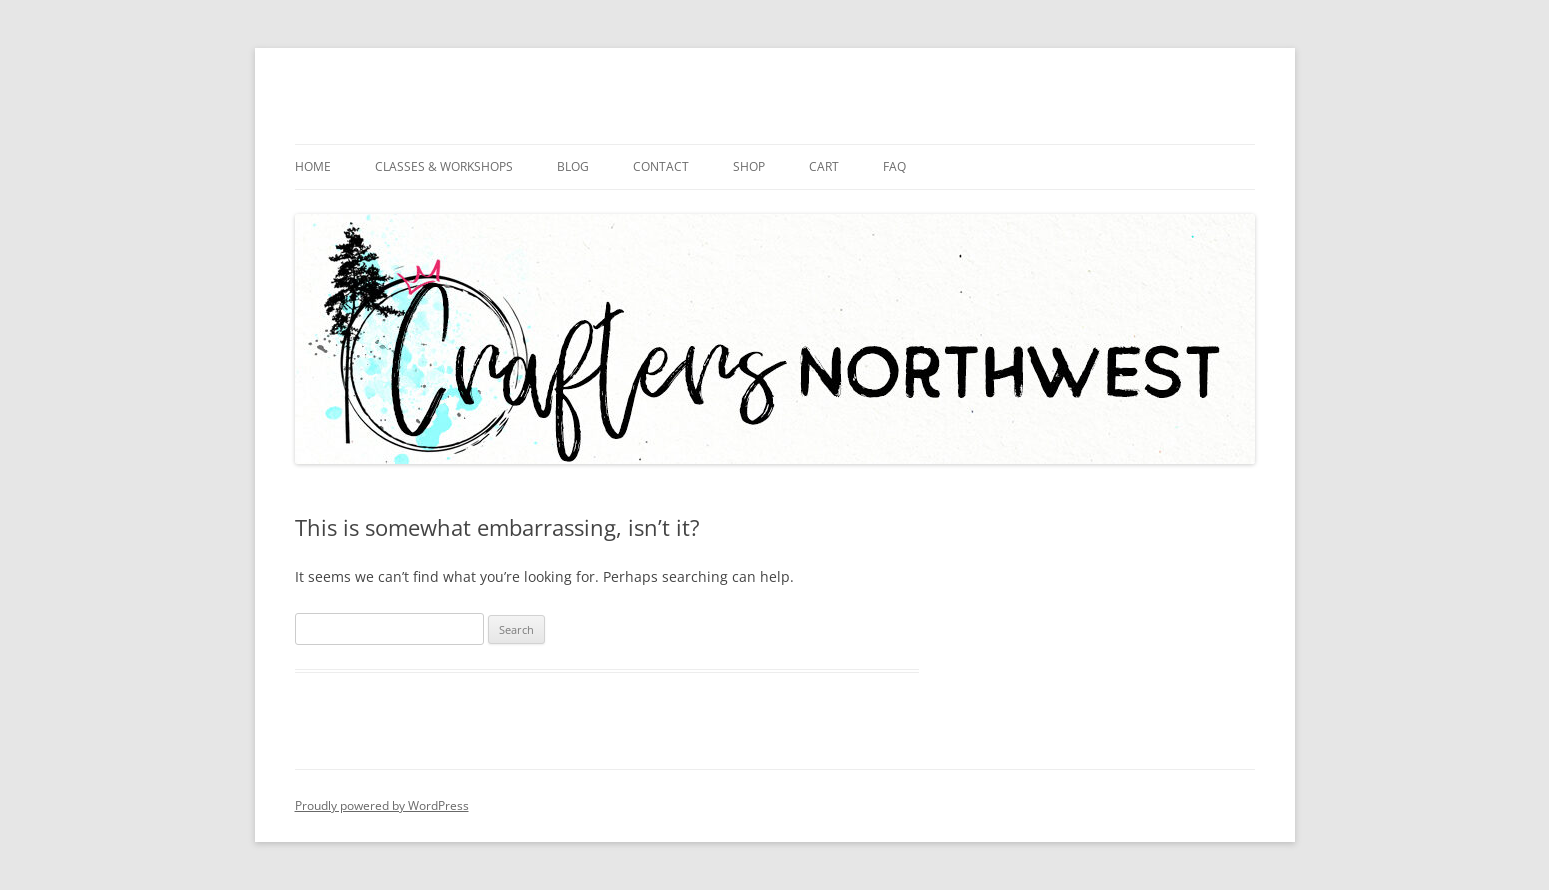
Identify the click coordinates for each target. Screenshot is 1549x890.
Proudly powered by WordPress (382, 805)
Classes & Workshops (444, 166)
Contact (661, 166)
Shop (749, 166)
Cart (824, 166)
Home (313, 166)
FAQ (894, 166)
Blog (573, 166)
